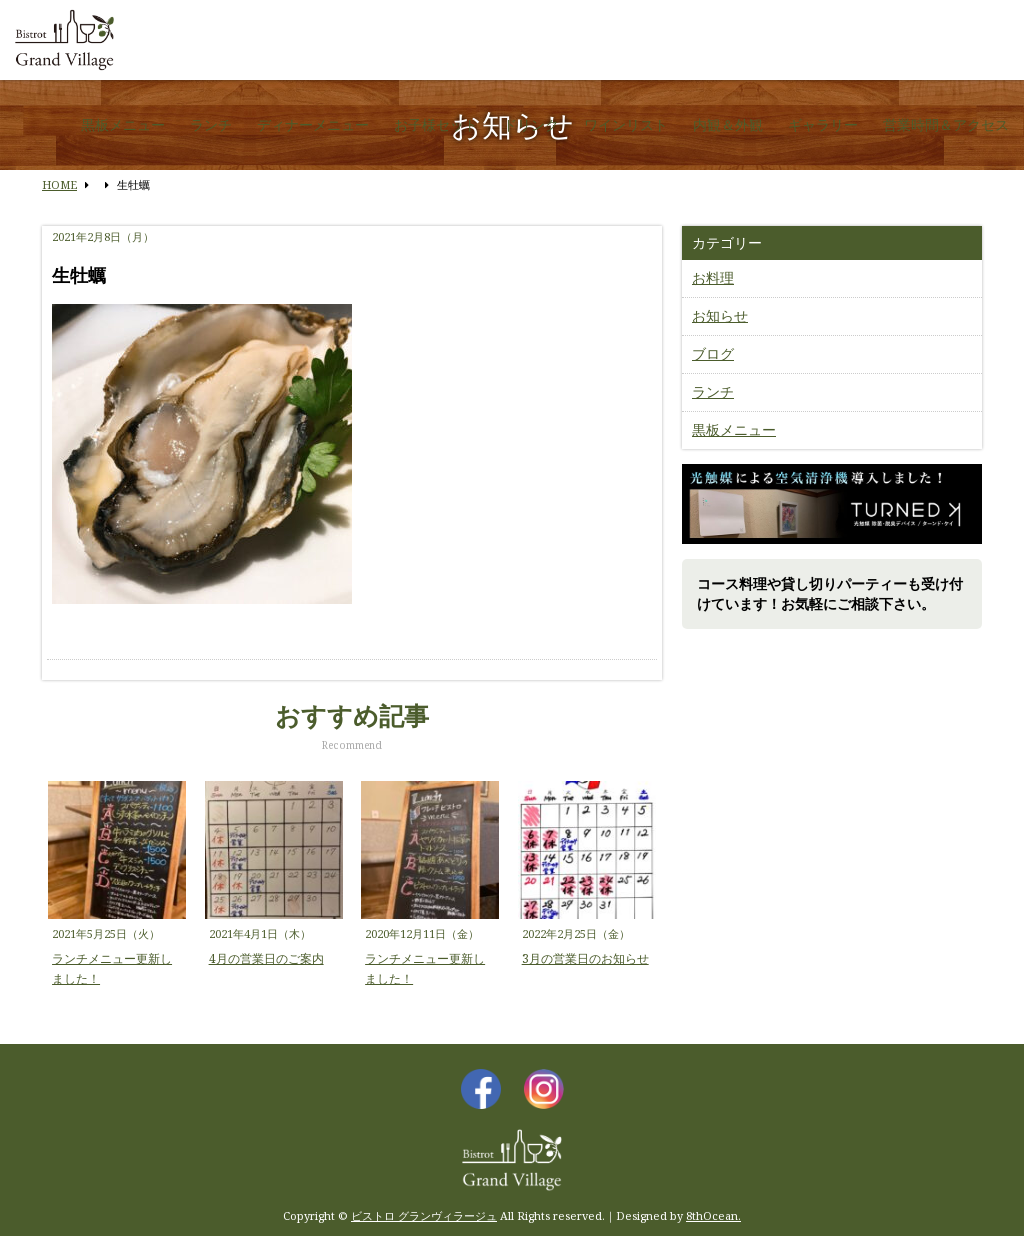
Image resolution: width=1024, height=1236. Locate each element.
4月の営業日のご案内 (266, 958)
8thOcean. (713, 1215)
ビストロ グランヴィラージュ (424, 1215)
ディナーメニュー (313, 124)
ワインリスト (626, 124)
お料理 (713, 277)
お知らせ (720, 315)
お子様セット (436, 124)
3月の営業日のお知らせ (585, 958)
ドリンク (531, 124)
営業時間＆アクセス (946, 124)
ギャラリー (823, 124)
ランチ (211, 124)
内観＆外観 (728, 124)
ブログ (713, 353)
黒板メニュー (123, 124)
